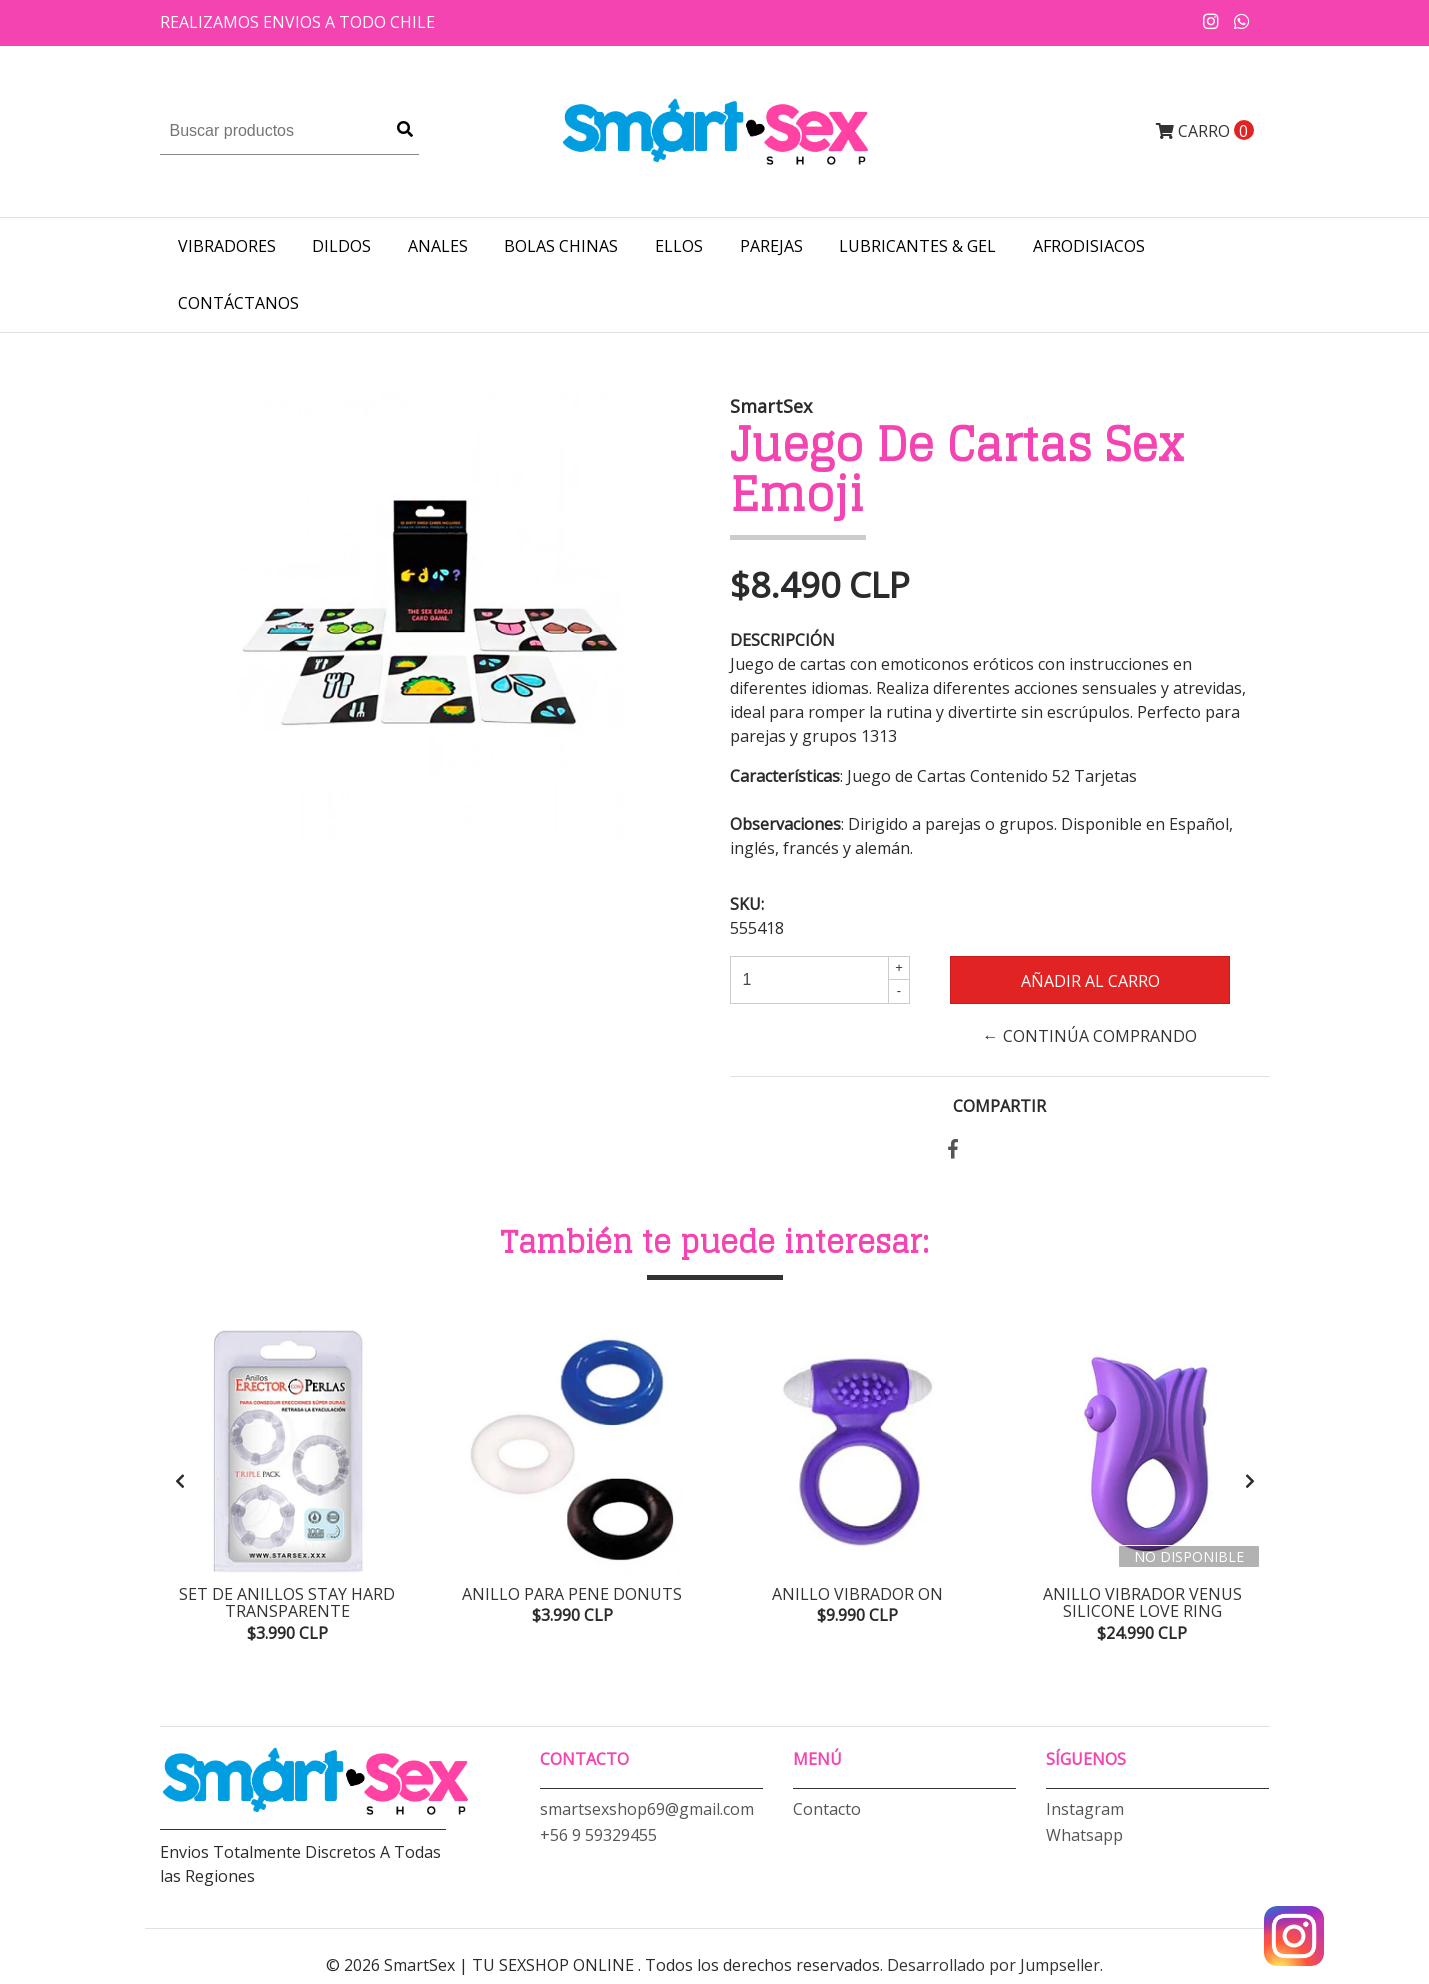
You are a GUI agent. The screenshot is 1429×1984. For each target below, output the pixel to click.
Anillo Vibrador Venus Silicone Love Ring (1142, 1603)
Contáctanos (238, 303)
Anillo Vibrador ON (857, 1594)
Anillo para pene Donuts (572, 1594)
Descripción (782, 640)
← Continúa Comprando (1090, 1036)
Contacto (827, 1816)
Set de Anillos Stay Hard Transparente (287, 1603)
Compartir (999, 1106)
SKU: (747, 904)
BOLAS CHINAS (561, 246)
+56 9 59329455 (598, 1842)
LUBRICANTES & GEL (917, 246)
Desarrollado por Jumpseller (993, 1972)
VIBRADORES (227, 246)
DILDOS (341, 246)
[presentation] (180, 1484)
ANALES (438, 246)
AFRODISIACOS (1089, 246)
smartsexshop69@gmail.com (647, 1816)
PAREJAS (771, 246)
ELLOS (679, 246)
